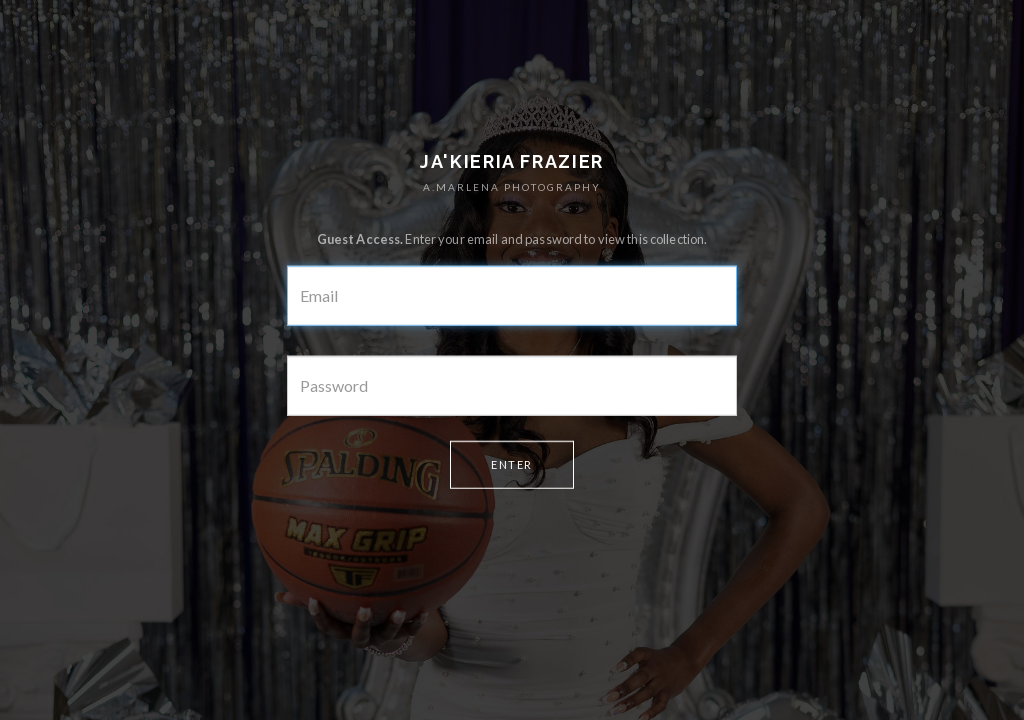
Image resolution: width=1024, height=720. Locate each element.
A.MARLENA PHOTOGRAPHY (512, 187)
